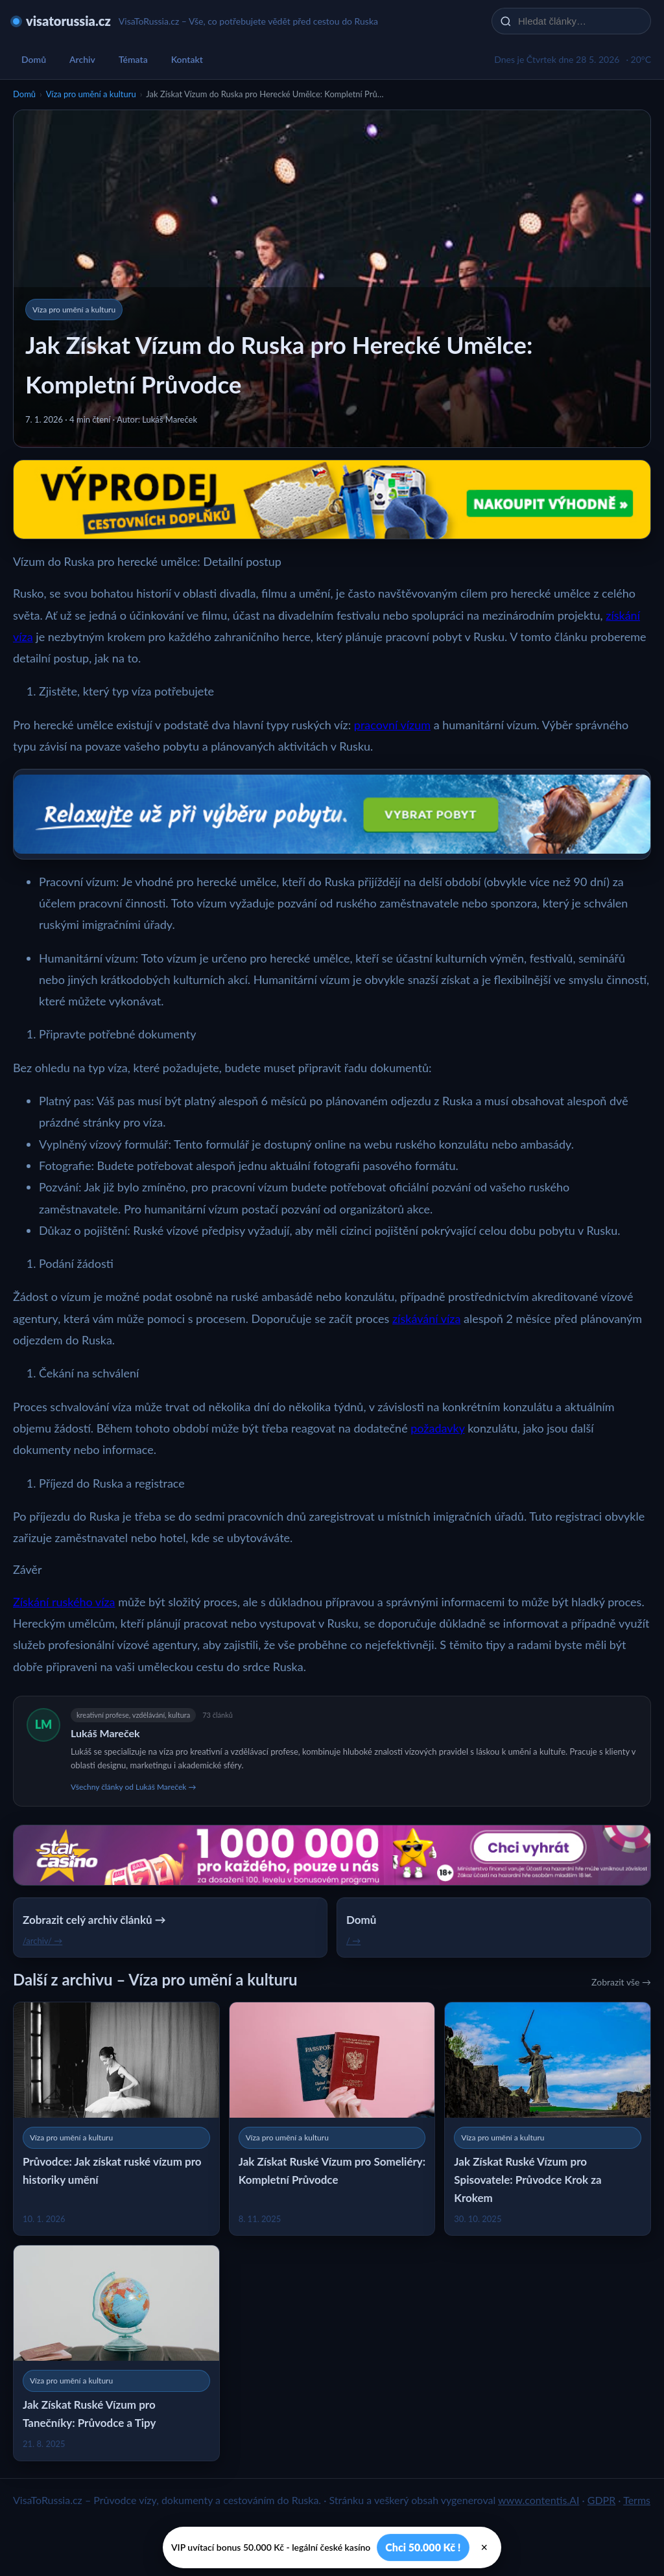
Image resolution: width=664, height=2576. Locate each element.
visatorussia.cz (68, 21)
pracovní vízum (392, 725)
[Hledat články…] (580, 21)
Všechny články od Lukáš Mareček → (133, 1787)
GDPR (601, 2500)
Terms (636, 2500)
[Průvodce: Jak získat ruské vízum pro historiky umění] (116, 2118)
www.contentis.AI (538, 2500)
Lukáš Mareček (105, 1733)
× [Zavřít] (484, 2547)
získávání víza (426, 1318)
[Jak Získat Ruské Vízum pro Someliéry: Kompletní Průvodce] (332, 2118)
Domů (33, 59)
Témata (133, 59)
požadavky (437, 1428)
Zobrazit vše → (621, 1981)
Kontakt (187, 59)
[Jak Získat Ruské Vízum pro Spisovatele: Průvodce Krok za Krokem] (547, 2118)
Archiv (82, 59)
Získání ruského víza (64, 1602)
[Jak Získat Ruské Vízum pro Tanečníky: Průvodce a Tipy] (116, 2352)
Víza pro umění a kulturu (91, 94)
